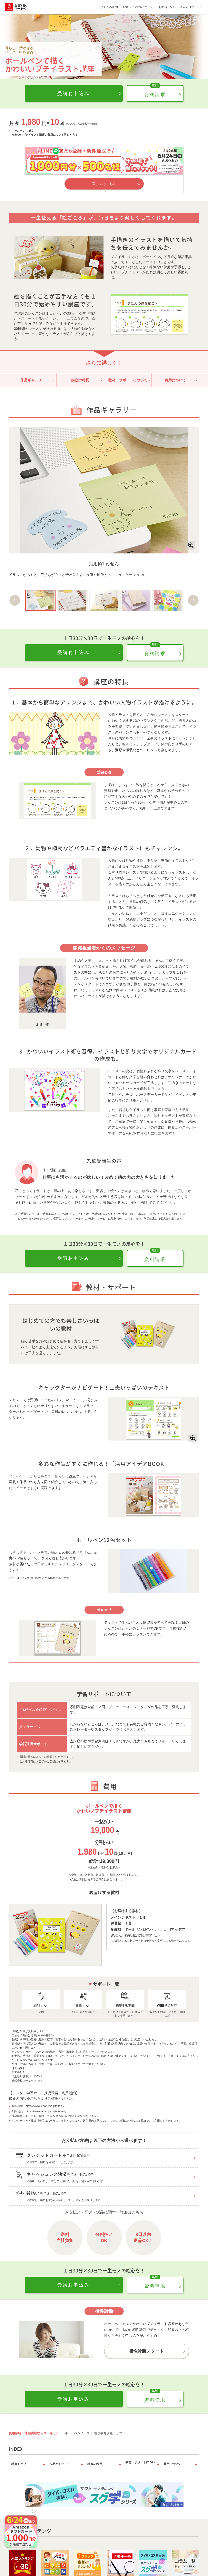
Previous (14, 600)
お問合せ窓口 (167, 7)
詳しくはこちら (104, 184)
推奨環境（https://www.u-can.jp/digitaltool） (38, 2106)
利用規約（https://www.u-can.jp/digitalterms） (40, 2111)
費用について (175, 380)
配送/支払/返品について (138, 7)
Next (193, 600)
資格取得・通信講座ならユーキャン (34, 2433)
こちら (137, 2212)
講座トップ (18, 2464)
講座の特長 (80, 380)
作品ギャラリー (32, 380)
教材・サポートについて (127, 380)
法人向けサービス (191, 7)
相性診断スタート (146, 2351)
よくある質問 (109, 7)
